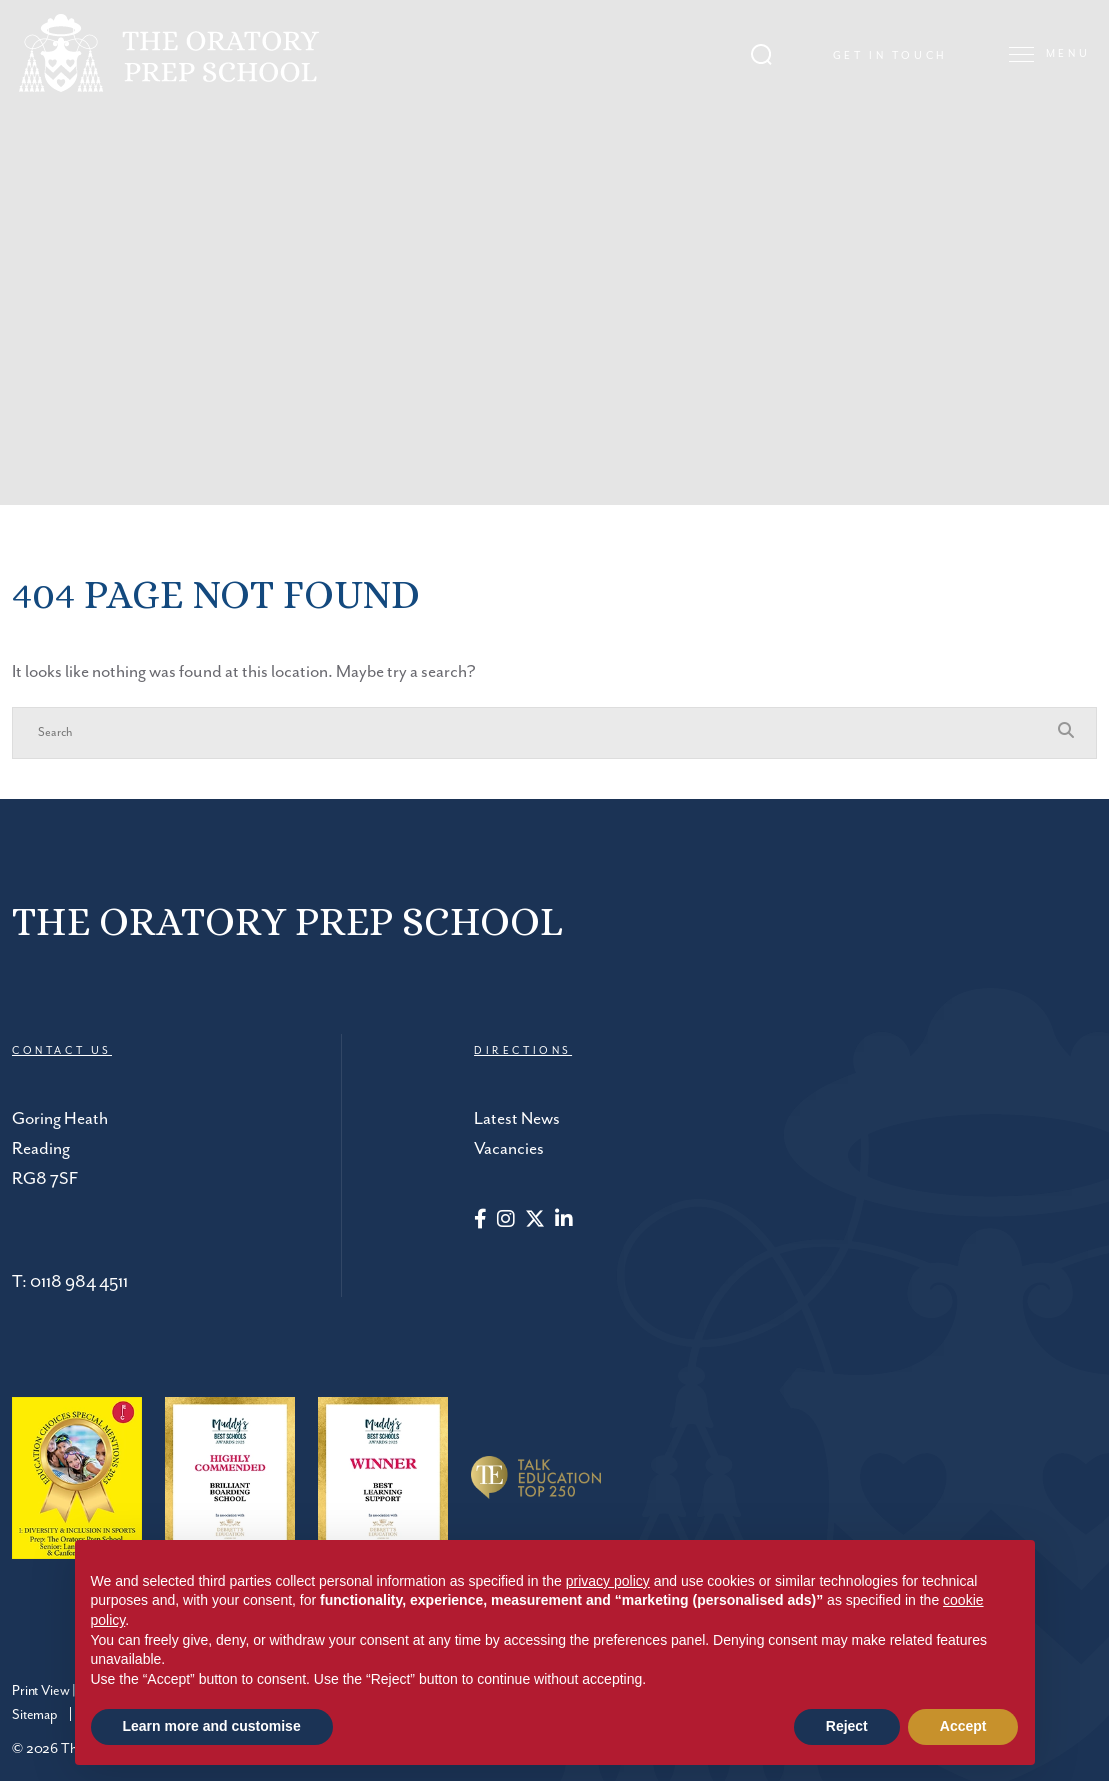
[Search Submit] (767, 50)
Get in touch (896, 53)
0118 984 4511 (79, 1282)
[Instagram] (506, 1221)
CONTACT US (62, 1051)
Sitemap (35, 1715)
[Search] (534, 733)
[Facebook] (480, 1221)
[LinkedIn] (564, 1221)
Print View (40, 1691)
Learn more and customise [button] (212, 1726)
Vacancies (509, 1149)
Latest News (517, 1119)
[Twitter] (535, 1221)
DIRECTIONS (523, 1051)
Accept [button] (963, 1726)
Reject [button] (847, 1726)
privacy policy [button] (608, 1581)
